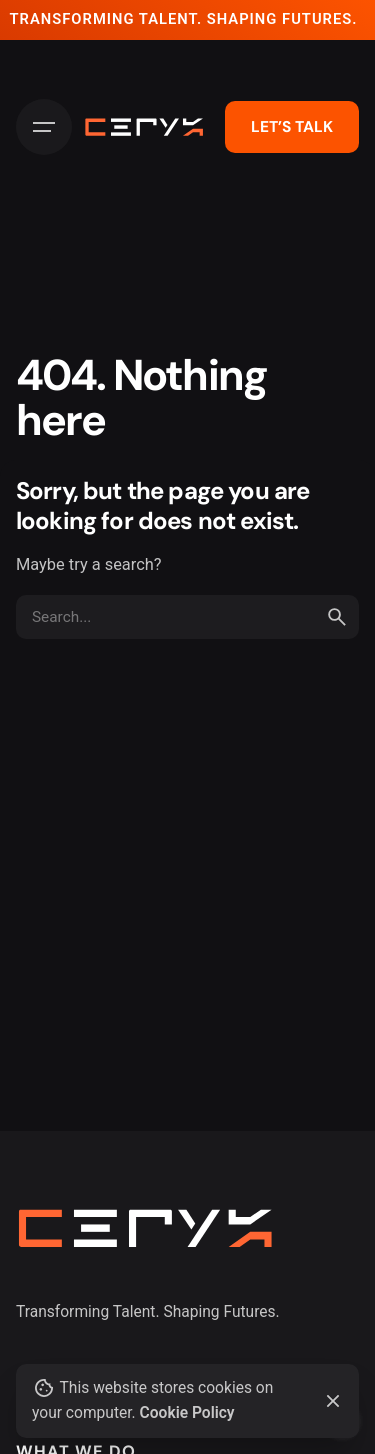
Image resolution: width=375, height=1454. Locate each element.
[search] (337, 617)
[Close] (333, 1401)
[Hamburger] (44, 127)
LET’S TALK (292, 127)
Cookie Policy (187, 1413)
